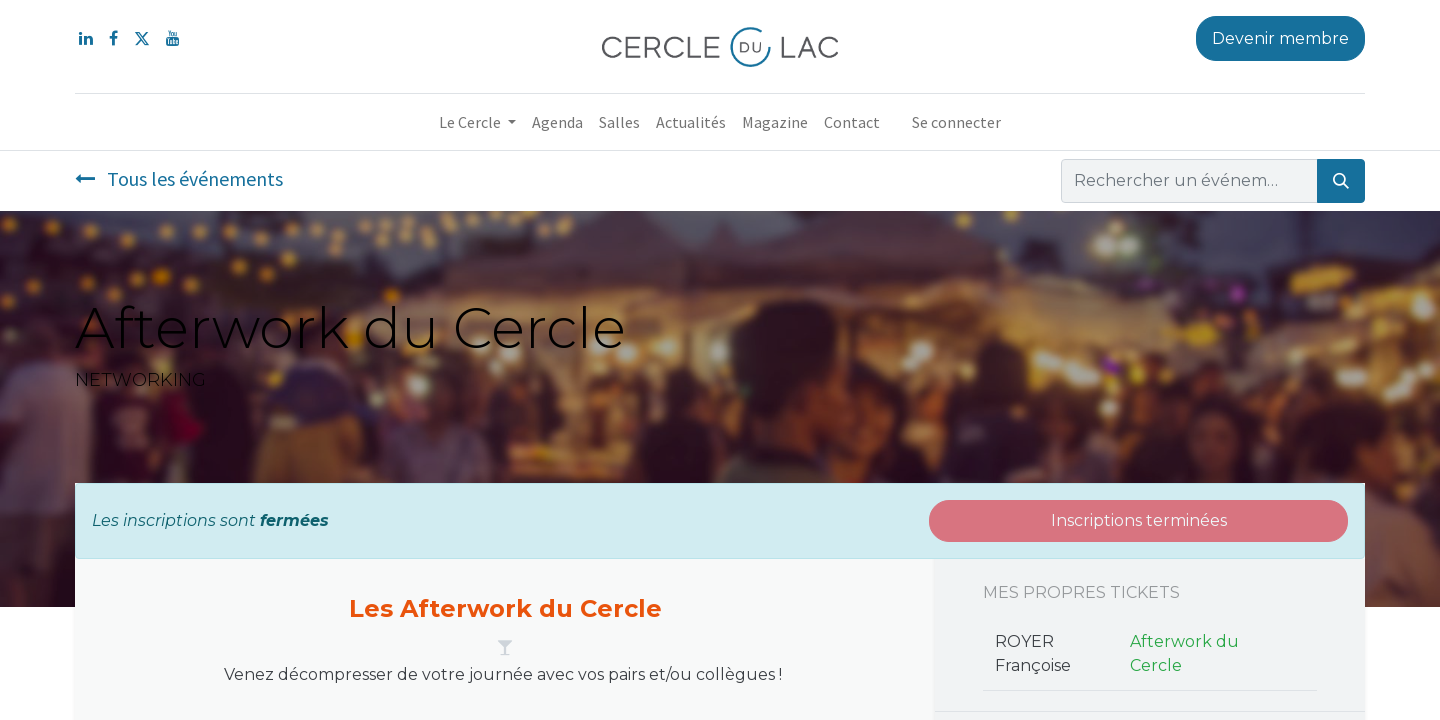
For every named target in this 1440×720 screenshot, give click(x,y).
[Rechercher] (1341, 181)
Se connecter (956, 122)
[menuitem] (557, 122)
